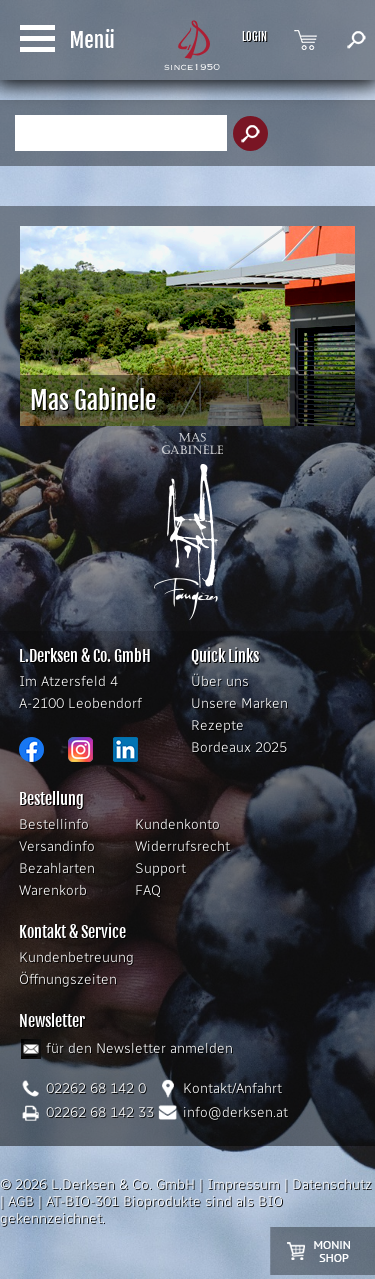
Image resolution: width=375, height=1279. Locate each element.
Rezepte (217, 725)
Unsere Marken (239, 703)
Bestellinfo (54, 824)
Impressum (243, 1184)
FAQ (148, 890)
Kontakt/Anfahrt (232, 1088)
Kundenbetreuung (76, 957)
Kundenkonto (177, 824)
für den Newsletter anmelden (139, 1048)
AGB (21, 1201)
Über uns (220, 681)
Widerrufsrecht (182, 846)
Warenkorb (53, 890)
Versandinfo (57, 846)
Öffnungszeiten (68, 979)
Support (160, 868)
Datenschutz (332, 1184)
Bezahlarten (57, 868)
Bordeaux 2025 (239, 747)
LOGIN (254, 37)
